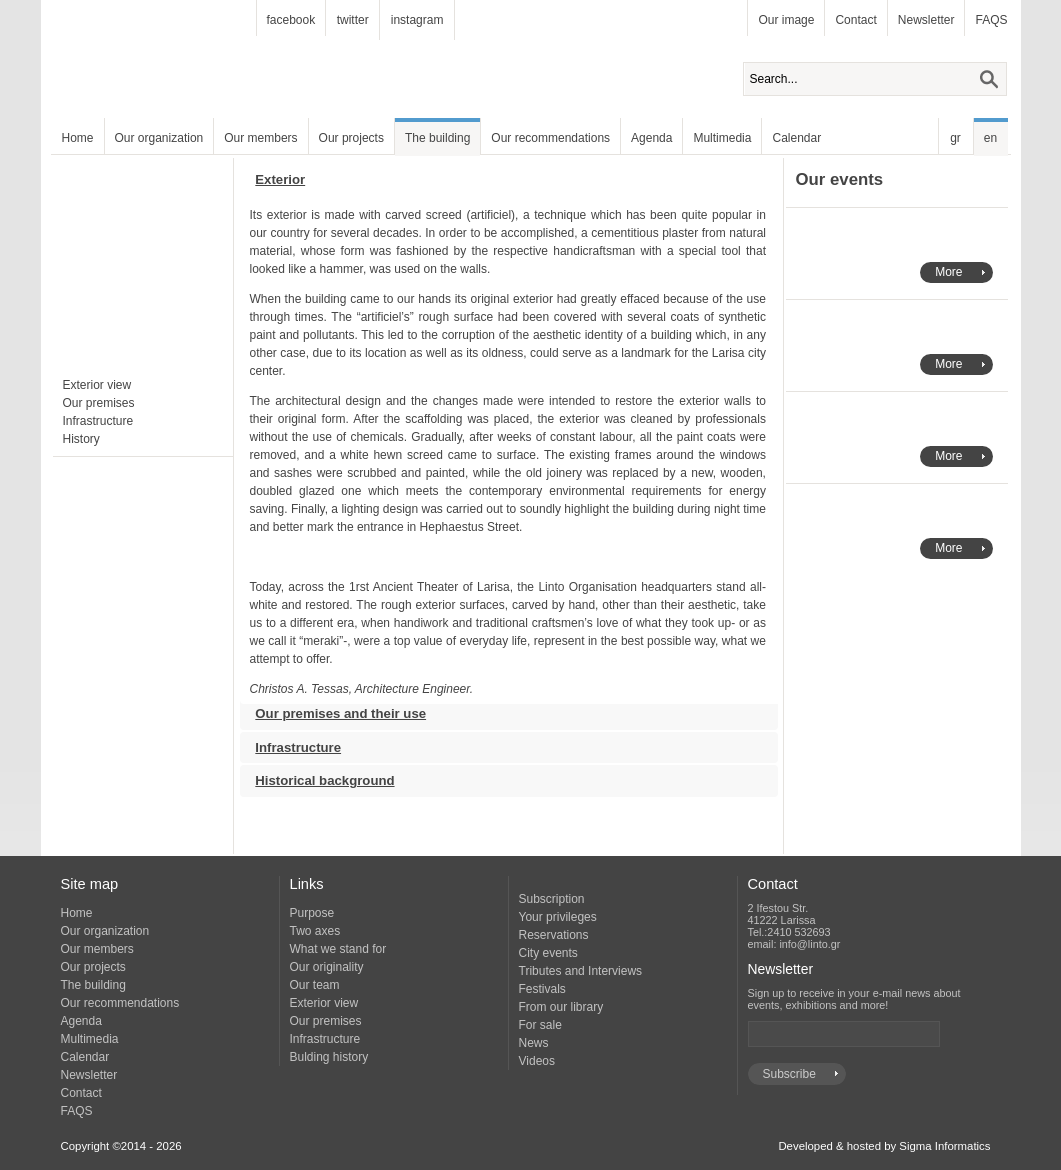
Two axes (315, 931)
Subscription (552, 899)
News (534, 1043)
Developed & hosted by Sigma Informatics (884, 1146)
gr (955, 138)
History (81, 439)
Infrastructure (98, 421)
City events (548, 953)
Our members (260, 138)
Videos (537, 1061)
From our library (561, 1007)
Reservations (554, 935)
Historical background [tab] (317, 776)
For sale (540, 1025)
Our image (786, 20)
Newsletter (926, 20)
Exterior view (97, 385)
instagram (417, 20)
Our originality (327, 967)
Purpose (312, 913)
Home (78, 138)
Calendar (796, 138)
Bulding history (329, 1057)
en (990, 138)
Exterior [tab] (273, 184)
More (948, 272)
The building (437, 138)
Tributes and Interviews (581, 971)
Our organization (159, 138)
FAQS (991, 20)
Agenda (651, 138)
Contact (855, 20)
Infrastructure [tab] (291, 743)
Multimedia (722, 138)
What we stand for (338, 949)
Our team (315, 985)
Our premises (99, 403)
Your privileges (558, 917)
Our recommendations (550, 138)
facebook (291, 20)
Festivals (542, 989)
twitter (353, 20)
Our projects (351, 138)
